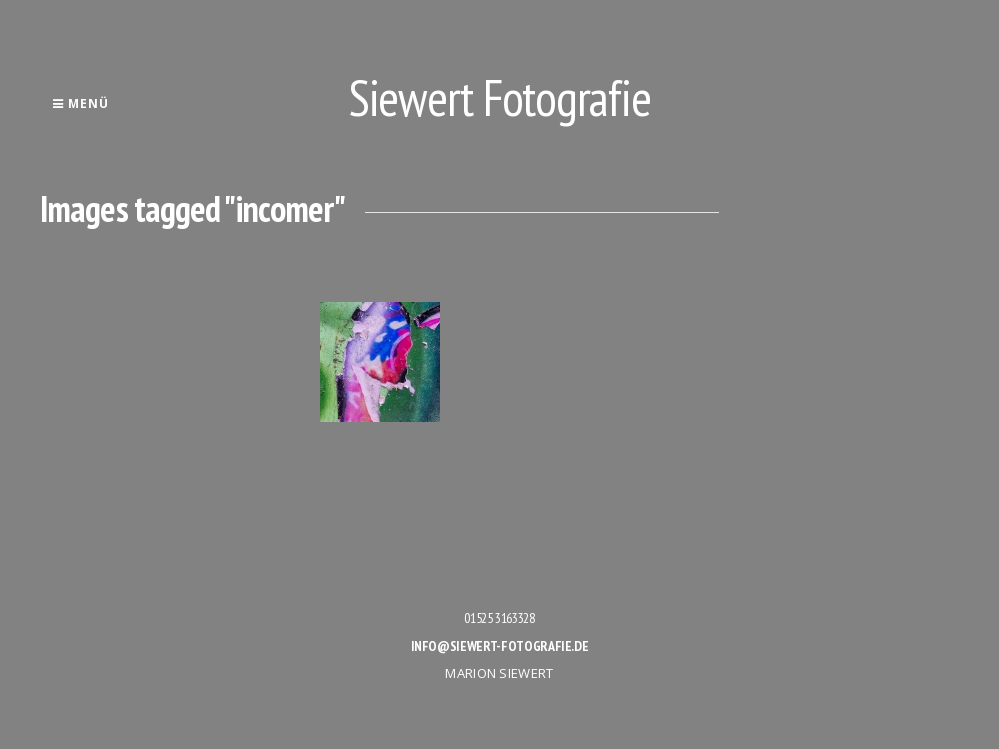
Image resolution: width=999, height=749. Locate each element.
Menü (80, 103)
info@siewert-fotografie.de (500, 646)
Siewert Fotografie (500, 97)
